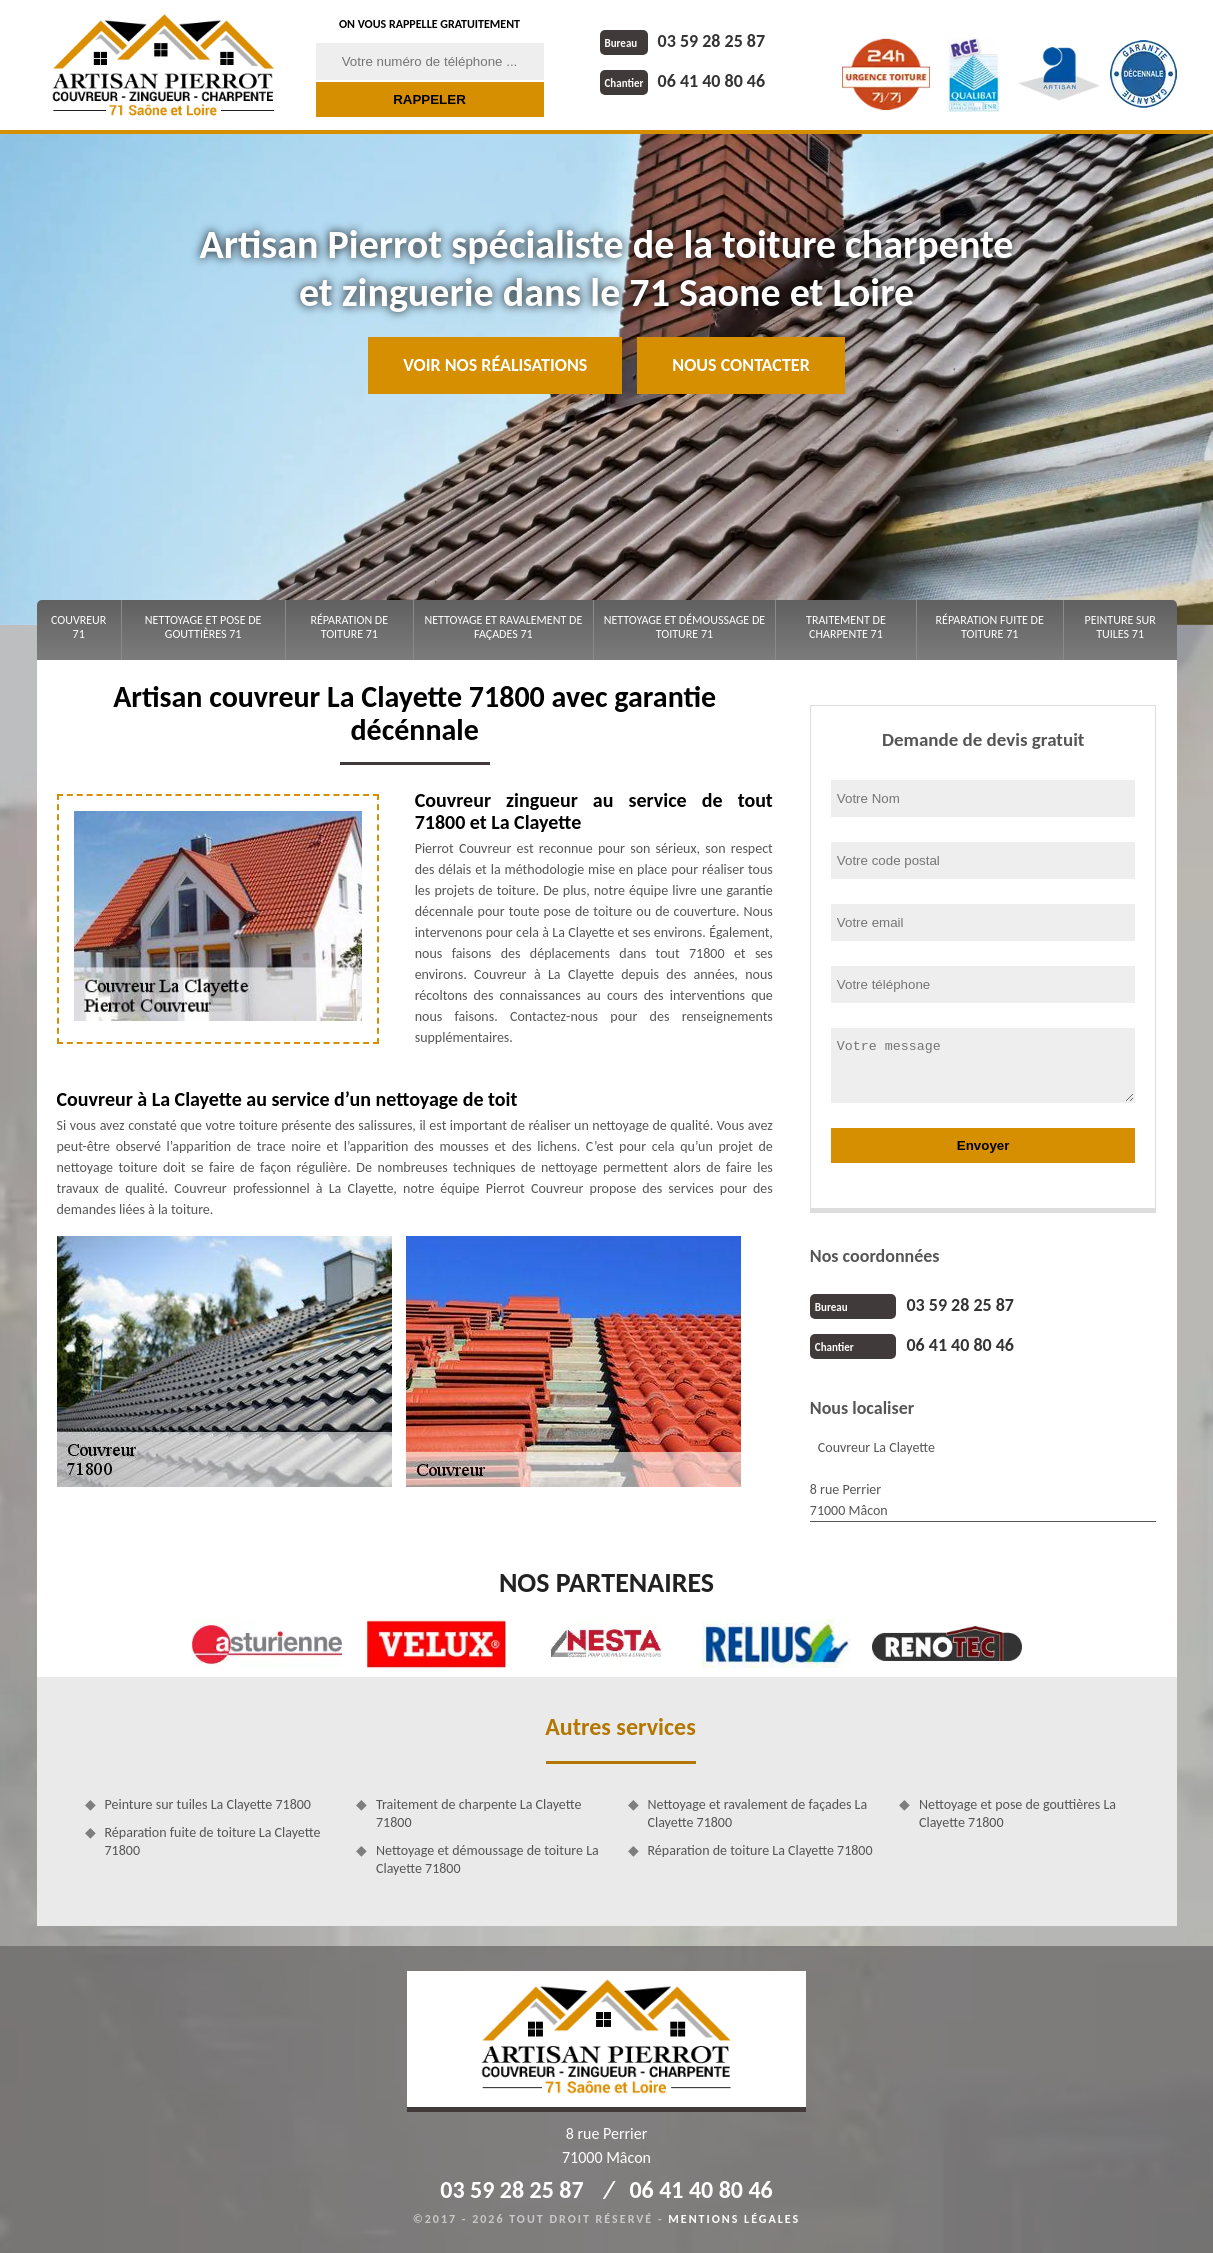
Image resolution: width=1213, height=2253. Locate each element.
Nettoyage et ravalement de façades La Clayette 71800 (758, 1813)
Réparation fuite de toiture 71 (990, 627)
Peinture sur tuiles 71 (1120, 627)
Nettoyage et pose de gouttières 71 (203, 627)
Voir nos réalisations (495, 365)
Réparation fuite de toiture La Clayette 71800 (213, 1841)
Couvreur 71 (78, 627)
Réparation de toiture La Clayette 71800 (760, 1850)
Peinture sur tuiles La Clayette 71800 (208, 1804)
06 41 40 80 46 (683, 81)
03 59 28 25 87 (683, 41)
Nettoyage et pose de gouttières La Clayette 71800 (1017, 1813)
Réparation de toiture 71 (349, 627)
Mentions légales (734, 2219)
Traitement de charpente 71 (846, 627)
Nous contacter (740, 365)
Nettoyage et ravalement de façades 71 (503, 627)
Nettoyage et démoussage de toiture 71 (684, 627)
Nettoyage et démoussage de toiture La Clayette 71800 (487, 1859)
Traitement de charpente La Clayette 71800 (478, 1813)
